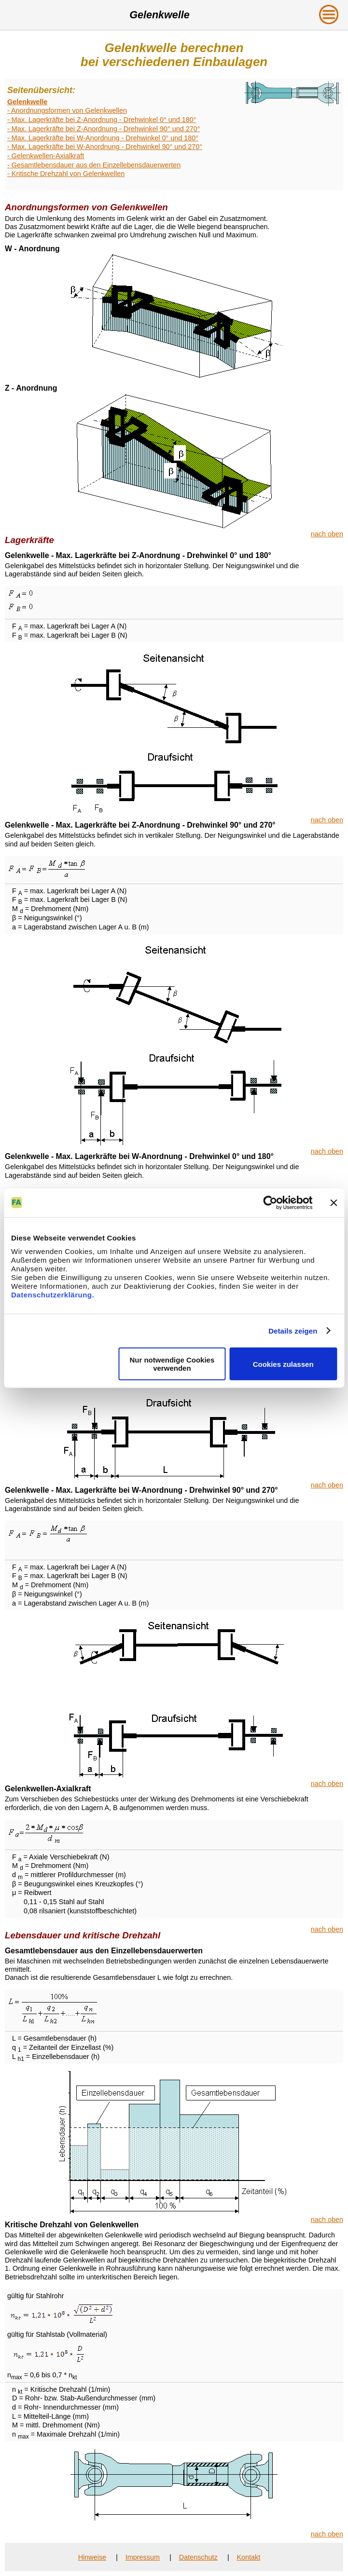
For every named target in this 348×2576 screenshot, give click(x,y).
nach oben (327, 534)
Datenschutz (198, 2557)
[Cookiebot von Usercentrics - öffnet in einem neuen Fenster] (270, 1202)
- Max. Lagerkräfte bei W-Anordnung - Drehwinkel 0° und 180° (102, 138)
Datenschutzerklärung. (52, 1295)
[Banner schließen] (333, 1202)
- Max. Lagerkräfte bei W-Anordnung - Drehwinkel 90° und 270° (104, 146)
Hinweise (92, 2557)
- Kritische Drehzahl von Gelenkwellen (66, 173)
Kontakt (248, 2557)
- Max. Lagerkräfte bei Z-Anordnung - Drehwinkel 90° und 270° (103, 129)
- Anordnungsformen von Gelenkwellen (67, 110)
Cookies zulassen (283, 1364)
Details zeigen (292, 1330)
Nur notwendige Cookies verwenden (171, 1364)
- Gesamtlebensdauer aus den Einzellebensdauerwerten (94, 165)
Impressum (142, 2557)
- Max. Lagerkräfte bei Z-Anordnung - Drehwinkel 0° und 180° (101, 119)
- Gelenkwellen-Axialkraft (45, 156)
